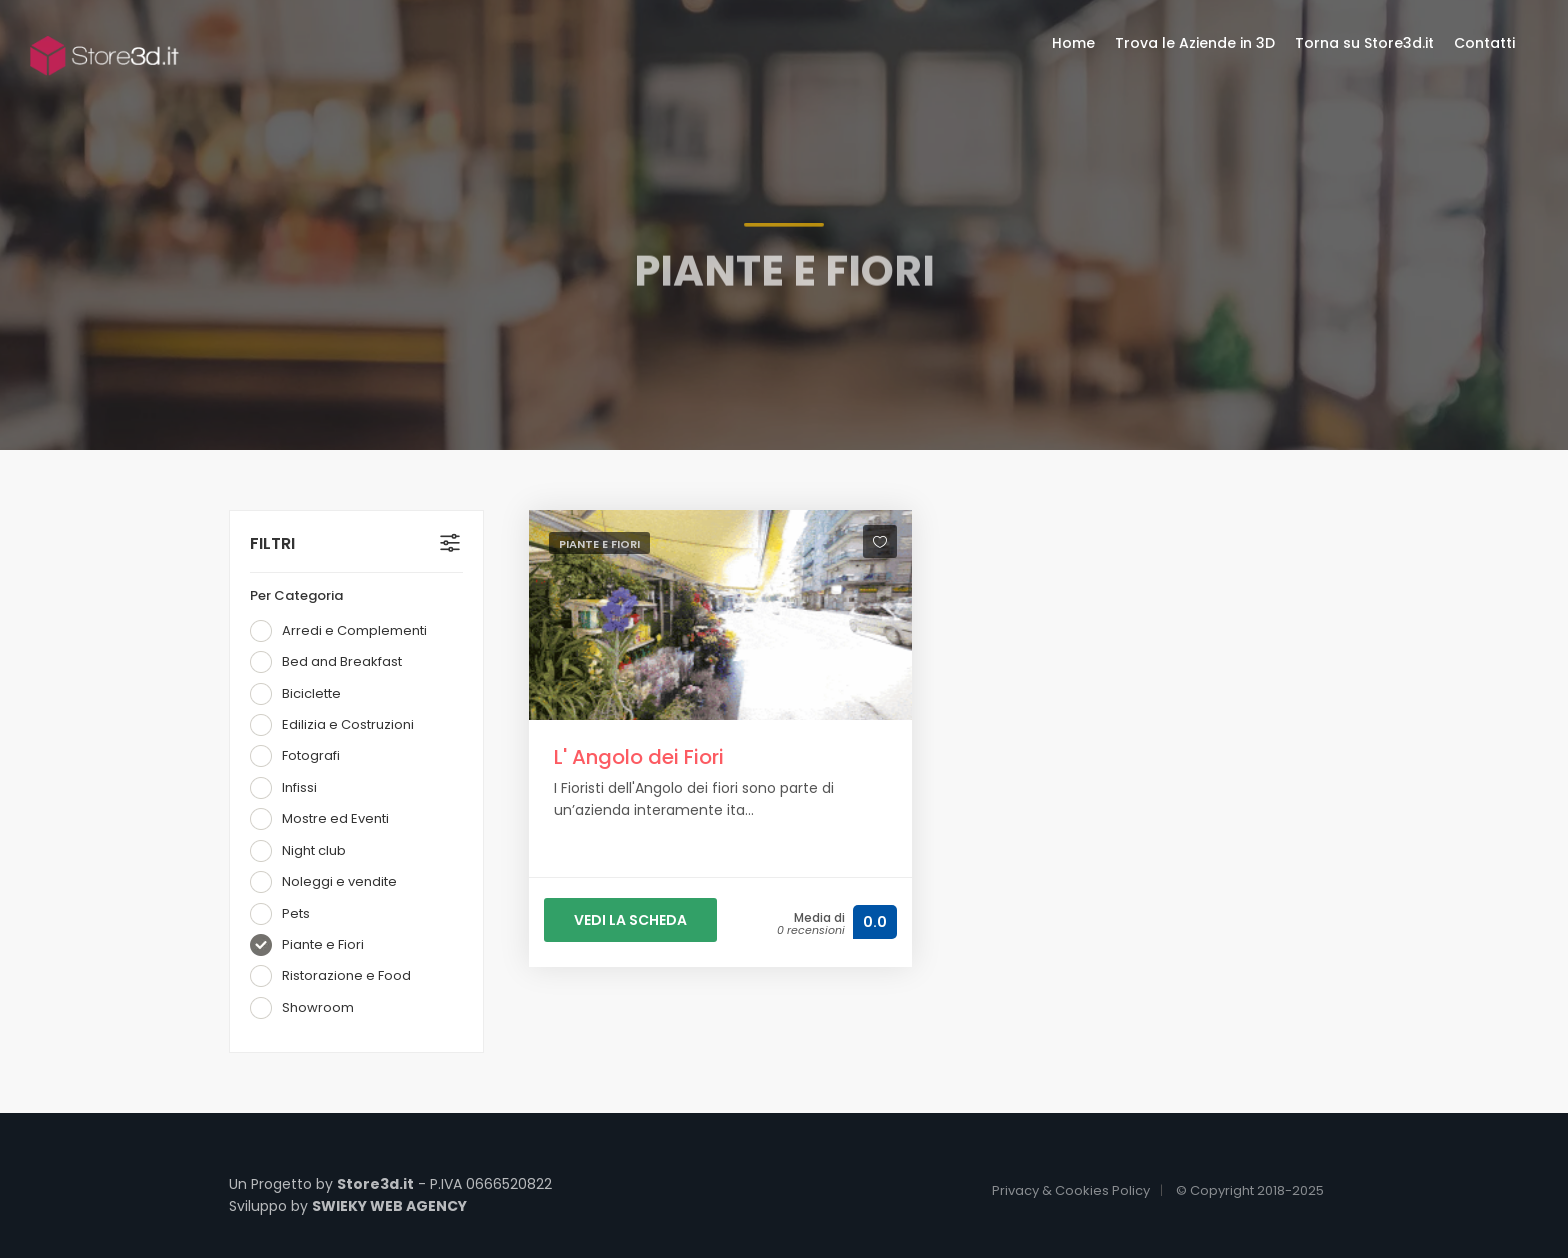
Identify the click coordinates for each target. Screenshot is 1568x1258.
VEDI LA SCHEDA (630, 920)
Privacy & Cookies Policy (1071, 1190)
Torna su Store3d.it (1364, 43)
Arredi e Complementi (338, 631)
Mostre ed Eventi (319, 819)
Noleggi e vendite (323, 882)
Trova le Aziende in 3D (1195, 43)
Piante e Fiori (307, 945)
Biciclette (295, 694)
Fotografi (295, 756)
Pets (280, 914)
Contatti (1484, 43)
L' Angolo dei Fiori (639, 757)
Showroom (302, 1008)
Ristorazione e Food (330, 976)
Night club (298, 851)
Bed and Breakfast (326, 662)
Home (1073, 43)
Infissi (283, 788)
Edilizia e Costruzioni (332, 725)
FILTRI (272, 543)
